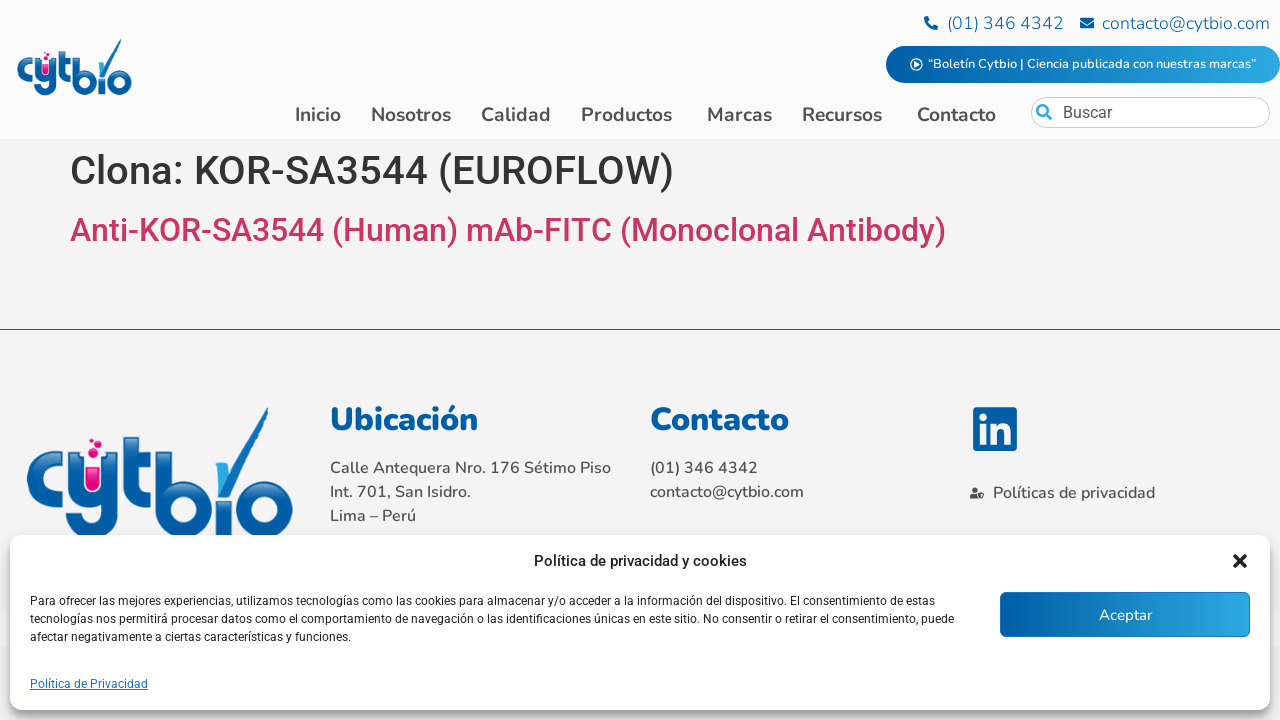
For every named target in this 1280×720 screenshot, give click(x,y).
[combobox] (1150, 112)
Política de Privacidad (89, 684)
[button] (1240, 561)
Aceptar (1125, 615)
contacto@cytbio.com (727, 492)
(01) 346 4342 (704, 468)
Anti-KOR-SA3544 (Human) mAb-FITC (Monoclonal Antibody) (508, 230)
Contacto (719, 419)
